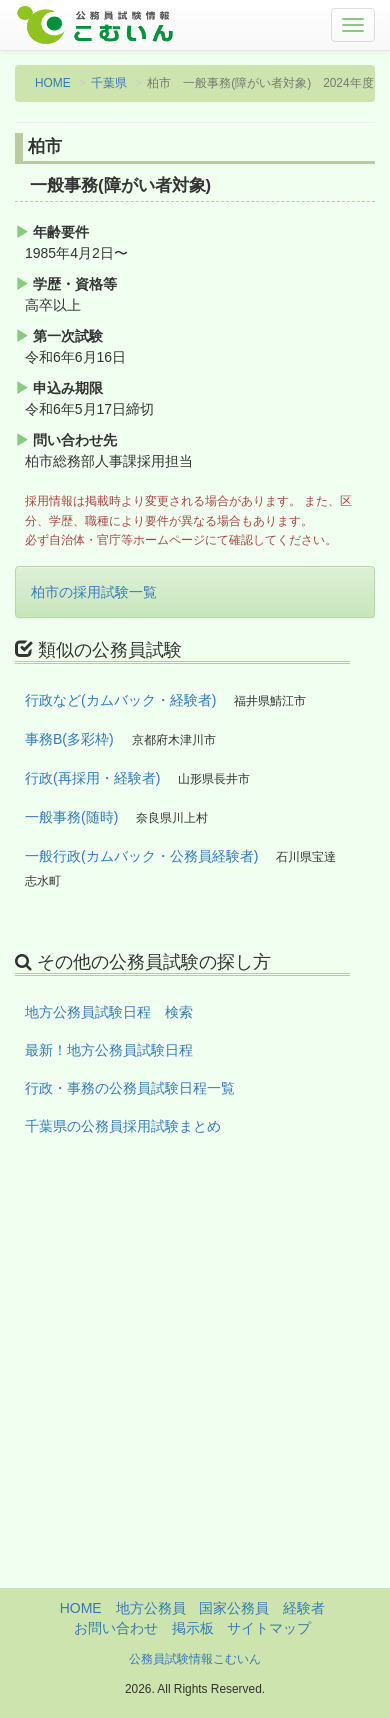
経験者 (304, 1608)
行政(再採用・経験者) (92, 778)
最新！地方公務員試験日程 (109, 1050)
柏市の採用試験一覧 (94, 592)
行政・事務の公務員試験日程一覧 (130, 1088)
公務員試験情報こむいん (195, 1659)
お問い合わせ (116, 1628)
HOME (53, 83)
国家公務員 (234, 1608)
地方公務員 (151, 1608)
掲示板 (193, 1628)
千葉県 (109, 83)
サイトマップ (269, 1628)
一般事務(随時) (71, 817)
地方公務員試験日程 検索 (109, 1012)
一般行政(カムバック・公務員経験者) (141, 856)
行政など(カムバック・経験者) (120, 700)
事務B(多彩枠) (69, 739)
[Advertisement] (195, 1393)
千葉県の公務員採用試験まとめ (123, 1126)
